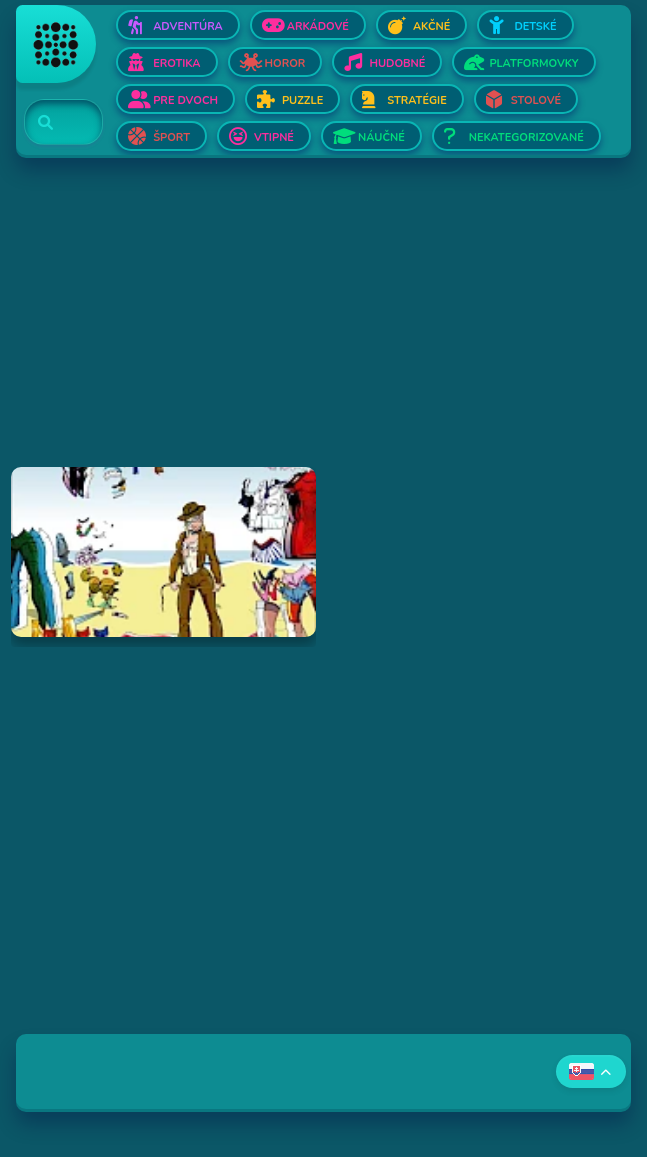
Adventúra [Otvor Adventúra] (188, 26)
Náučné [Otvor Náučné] (381, 137)
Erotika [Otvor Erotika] (176, 63)
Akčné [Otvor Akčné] (431, 26)
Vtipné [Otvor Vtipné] (274, 137)
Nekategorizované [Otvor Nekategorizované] (526, 137)
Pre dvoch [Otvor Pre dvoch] (185, 100)
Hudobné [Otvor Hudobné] (397, 63)
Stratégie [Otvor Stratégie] (417, 100)
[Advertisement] (323, 327)
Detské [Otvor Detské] (535, 26)
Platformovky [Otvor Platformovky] (533, 63)
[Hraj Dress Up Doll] (163, 552)
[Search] (51, 123)
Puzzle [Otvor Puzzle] (302, 100)
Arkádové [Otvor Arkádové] (318, 26)
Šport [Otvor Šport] (171, 137)
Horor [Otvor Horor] (285, 63)
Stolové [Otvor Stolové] (536, 100)
